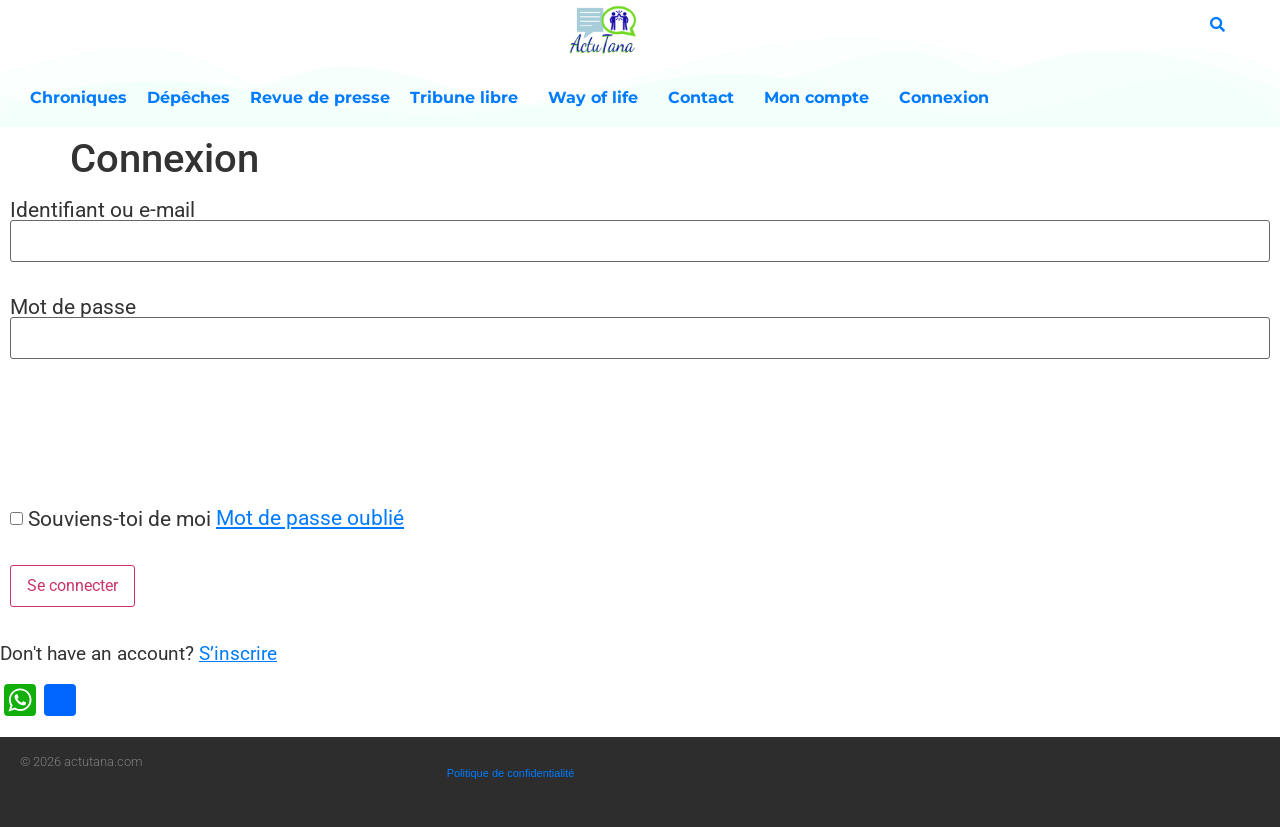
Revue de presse (320, 97)
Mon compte (821, 98)
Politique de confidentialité (511, 773)
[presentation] (152, 432)
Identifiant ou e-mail (102, 209)
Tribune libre (469, 98)
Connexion (944, 97)
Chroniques (78, 97)
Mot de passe (73, 306)
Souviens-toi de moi (119, 518)
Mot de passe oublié (310, 517)
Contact (706, 98)
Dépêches (188, 97)
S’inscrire (238, 653)
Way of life (598, 98)
